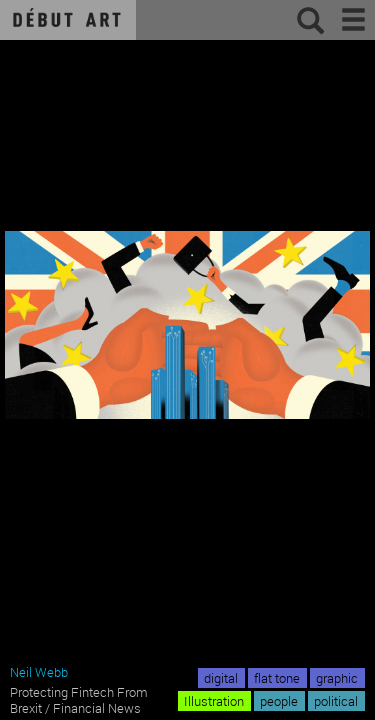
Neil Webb (39, 672)
